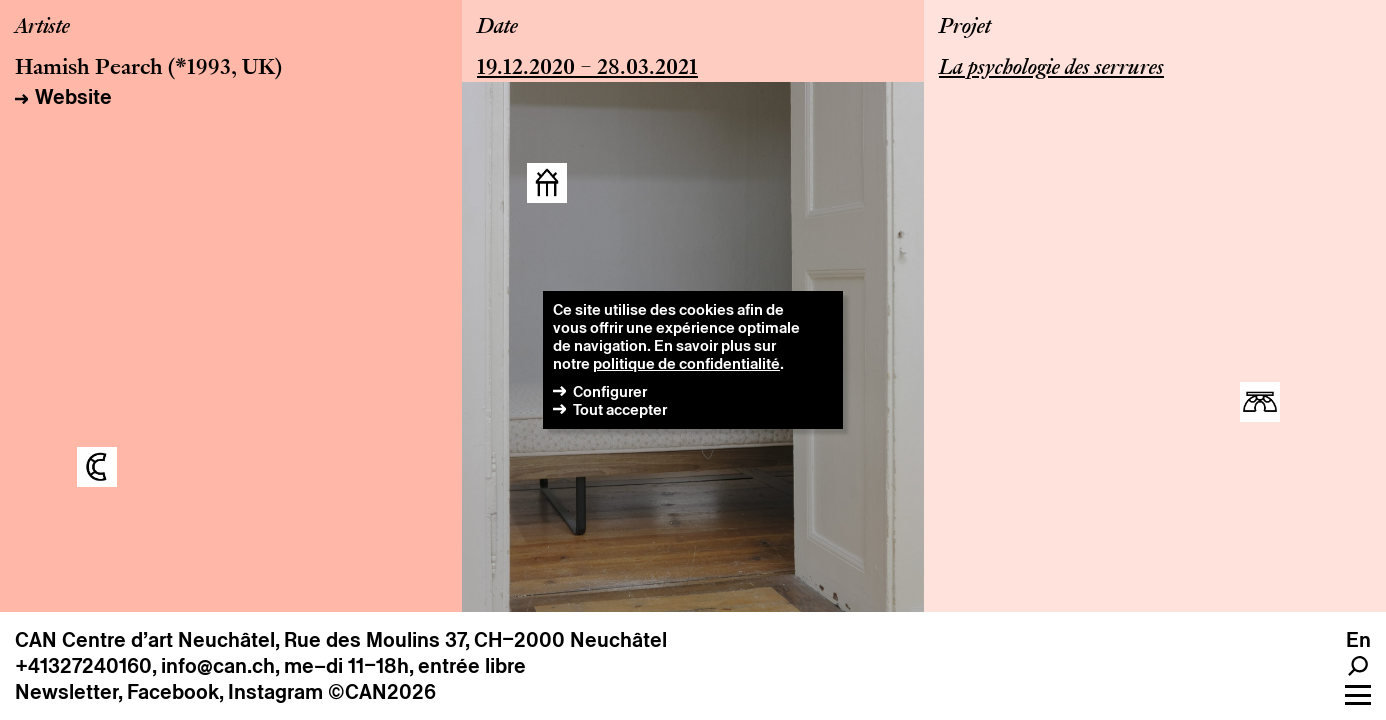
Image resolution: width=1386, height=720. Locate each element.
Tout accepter (620, 409)
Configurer (610, 391)
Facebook (173, 692)
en (1358, 640)
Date (497, 28)
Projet (965, 28)
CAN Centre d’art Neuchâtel (145, 640)
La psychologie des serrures (1051, 69)
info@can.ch (218, 666)
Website (73, 97)
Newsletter (66, 692)
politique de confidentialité (686, 363)
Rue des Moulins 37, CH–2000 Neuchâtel (475, 640)
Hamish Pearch (89, 69)
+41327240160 (83, 666)
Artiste (42, 28)
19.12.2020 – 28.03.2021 (587, 69)
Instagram (275, 692)
